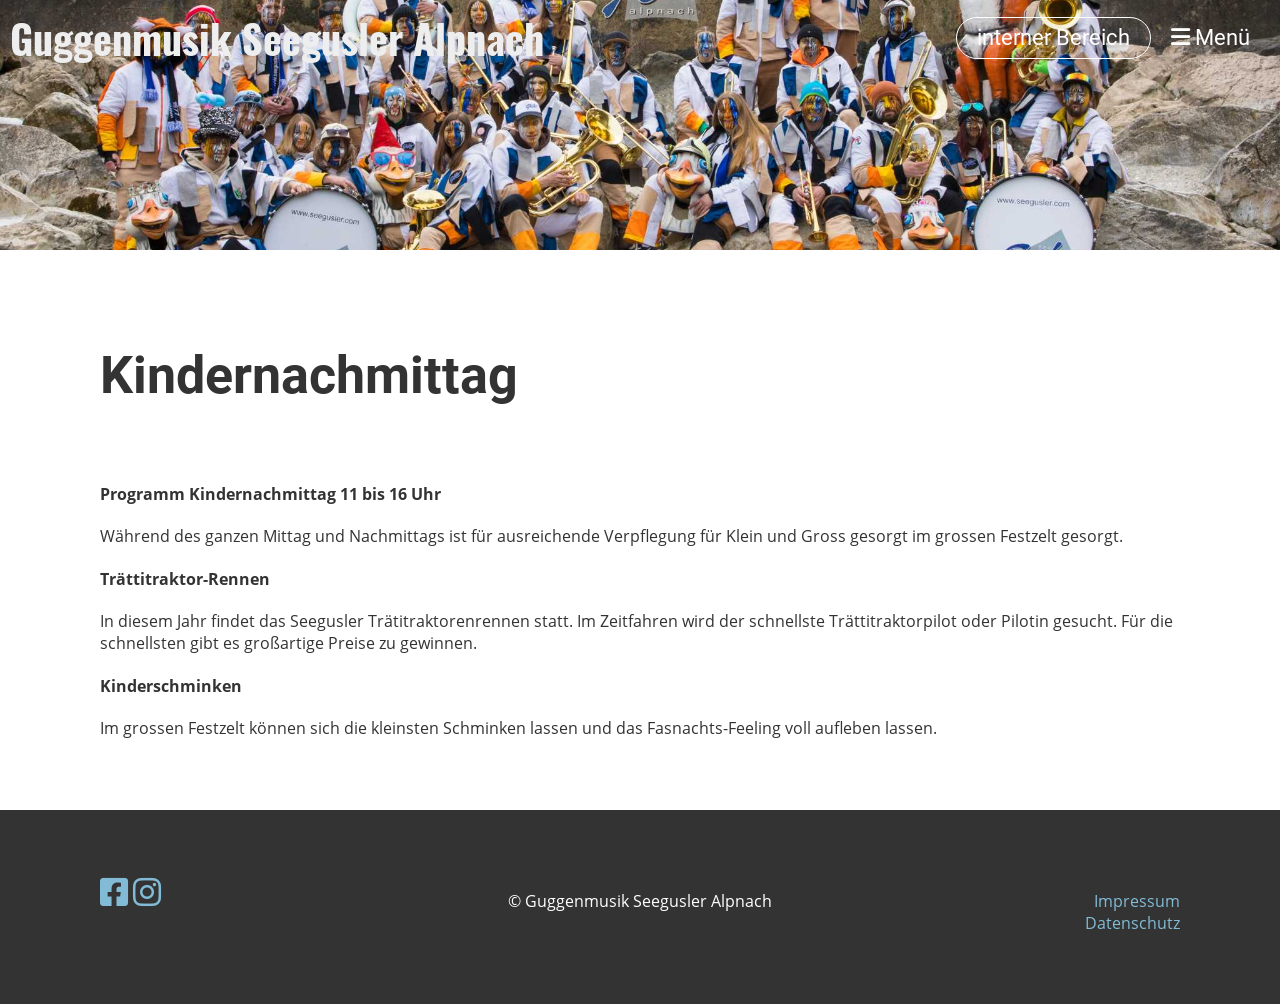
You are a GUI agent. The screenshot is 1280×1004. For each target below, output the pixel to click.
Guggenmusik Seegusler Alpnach (277, 38)
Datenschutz (1132, 923)
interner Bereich (1053, 37)
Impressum (1137, 901)
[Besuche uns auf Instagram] (147, 891)
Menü (1210, 37)
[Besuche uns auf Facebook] (114, 891)
